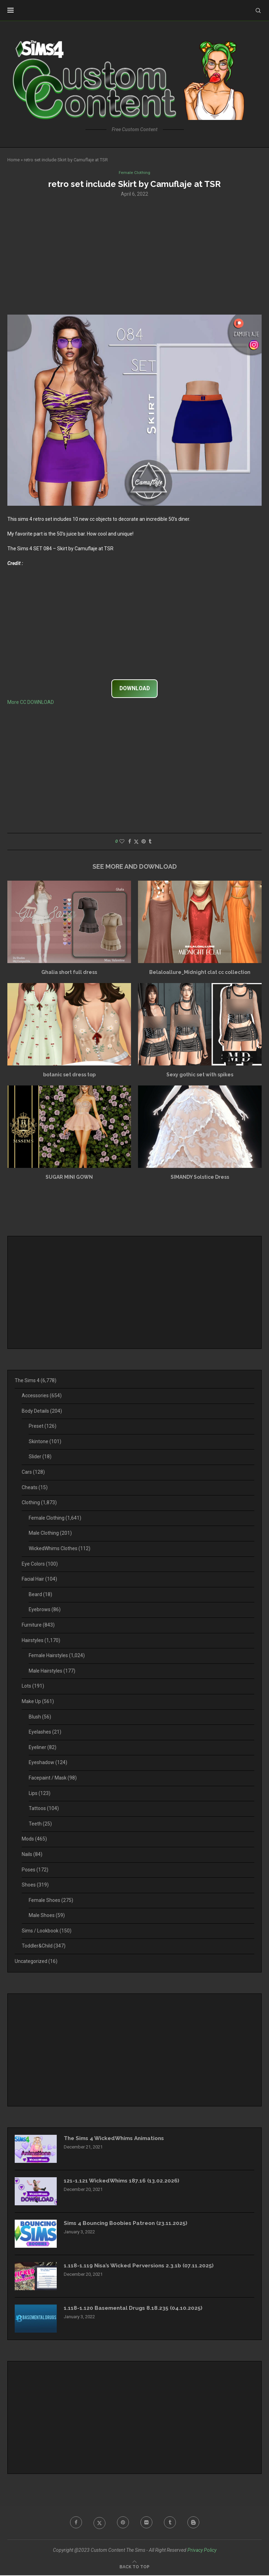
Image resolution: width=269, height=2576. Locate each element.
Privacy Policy (201, 2550)
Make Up (38, 1701)
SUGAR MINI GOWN (69, 1177)
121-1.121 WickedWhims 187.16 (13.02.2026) (123, 2181)
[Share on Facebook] (129, 842)
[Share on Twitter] (136, 842)
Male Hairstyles (52, 1671)
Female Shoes (51, 1900)
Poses (35, 1870)
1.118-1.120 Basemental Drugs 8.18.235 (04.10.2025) (135, 2308)
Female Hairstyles (57, 1656)
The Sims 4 (35, 1381)
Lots (33, 1686)
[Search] (258, 10)
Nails (32, 1854)
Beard (40, 1595)
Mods (34, 1839)
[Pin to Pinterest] (144, 842)
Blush (40, 1717)
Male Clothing (50, 1533)
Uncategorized (36, 1961)
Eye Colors (40, 1564)
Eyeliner (42, 1747)
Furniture (38, 1625)
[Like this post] (121, 842)
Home (13, 159)
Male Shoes (47, 1916)
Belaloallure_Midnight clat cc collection (199, 972)
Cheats (35, 1488)
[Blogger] (195, 2523)
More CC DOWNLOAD (30, 702)
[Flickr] (146, 2523)
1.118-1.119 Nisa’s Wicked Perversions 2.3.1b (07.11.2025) (141, 2266)
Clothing (39, 1503)
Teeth (40, 1824)
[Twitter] (98, 2523)
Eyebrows (45, 1610)
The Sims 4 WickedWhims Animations (117, 2139)
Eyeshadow (48, 1763)
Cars (33, 1472)
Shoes (35, 1885)
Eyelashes (45, 1732)
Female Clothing (55, 1518)
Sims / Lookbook (46, 1931)
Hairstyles (41, 1640)
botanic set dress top (69, 1075)
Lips (39, 1793)
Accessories (42, 1396)
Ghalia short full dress (69, 972)
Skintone (45, 1442)
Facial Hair (39, 1579)
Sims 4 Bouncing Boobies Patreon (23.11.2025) (128, 2223)
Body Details (42, 1411)
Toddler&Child (43, 1946)
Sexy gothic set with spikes (199, 1075)
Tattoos (44, 1809)
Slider (40, 1457)
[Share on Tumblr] (150, 842)
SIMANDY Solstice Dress (200, 1177)
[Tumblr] (171, 2523)
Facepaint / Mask (53, 1778)
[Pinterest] (122, 2523)
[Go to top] (134, 2567)
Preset (42, 1427)
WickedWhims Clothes (59, 1549)
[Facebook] (74, 2523)
